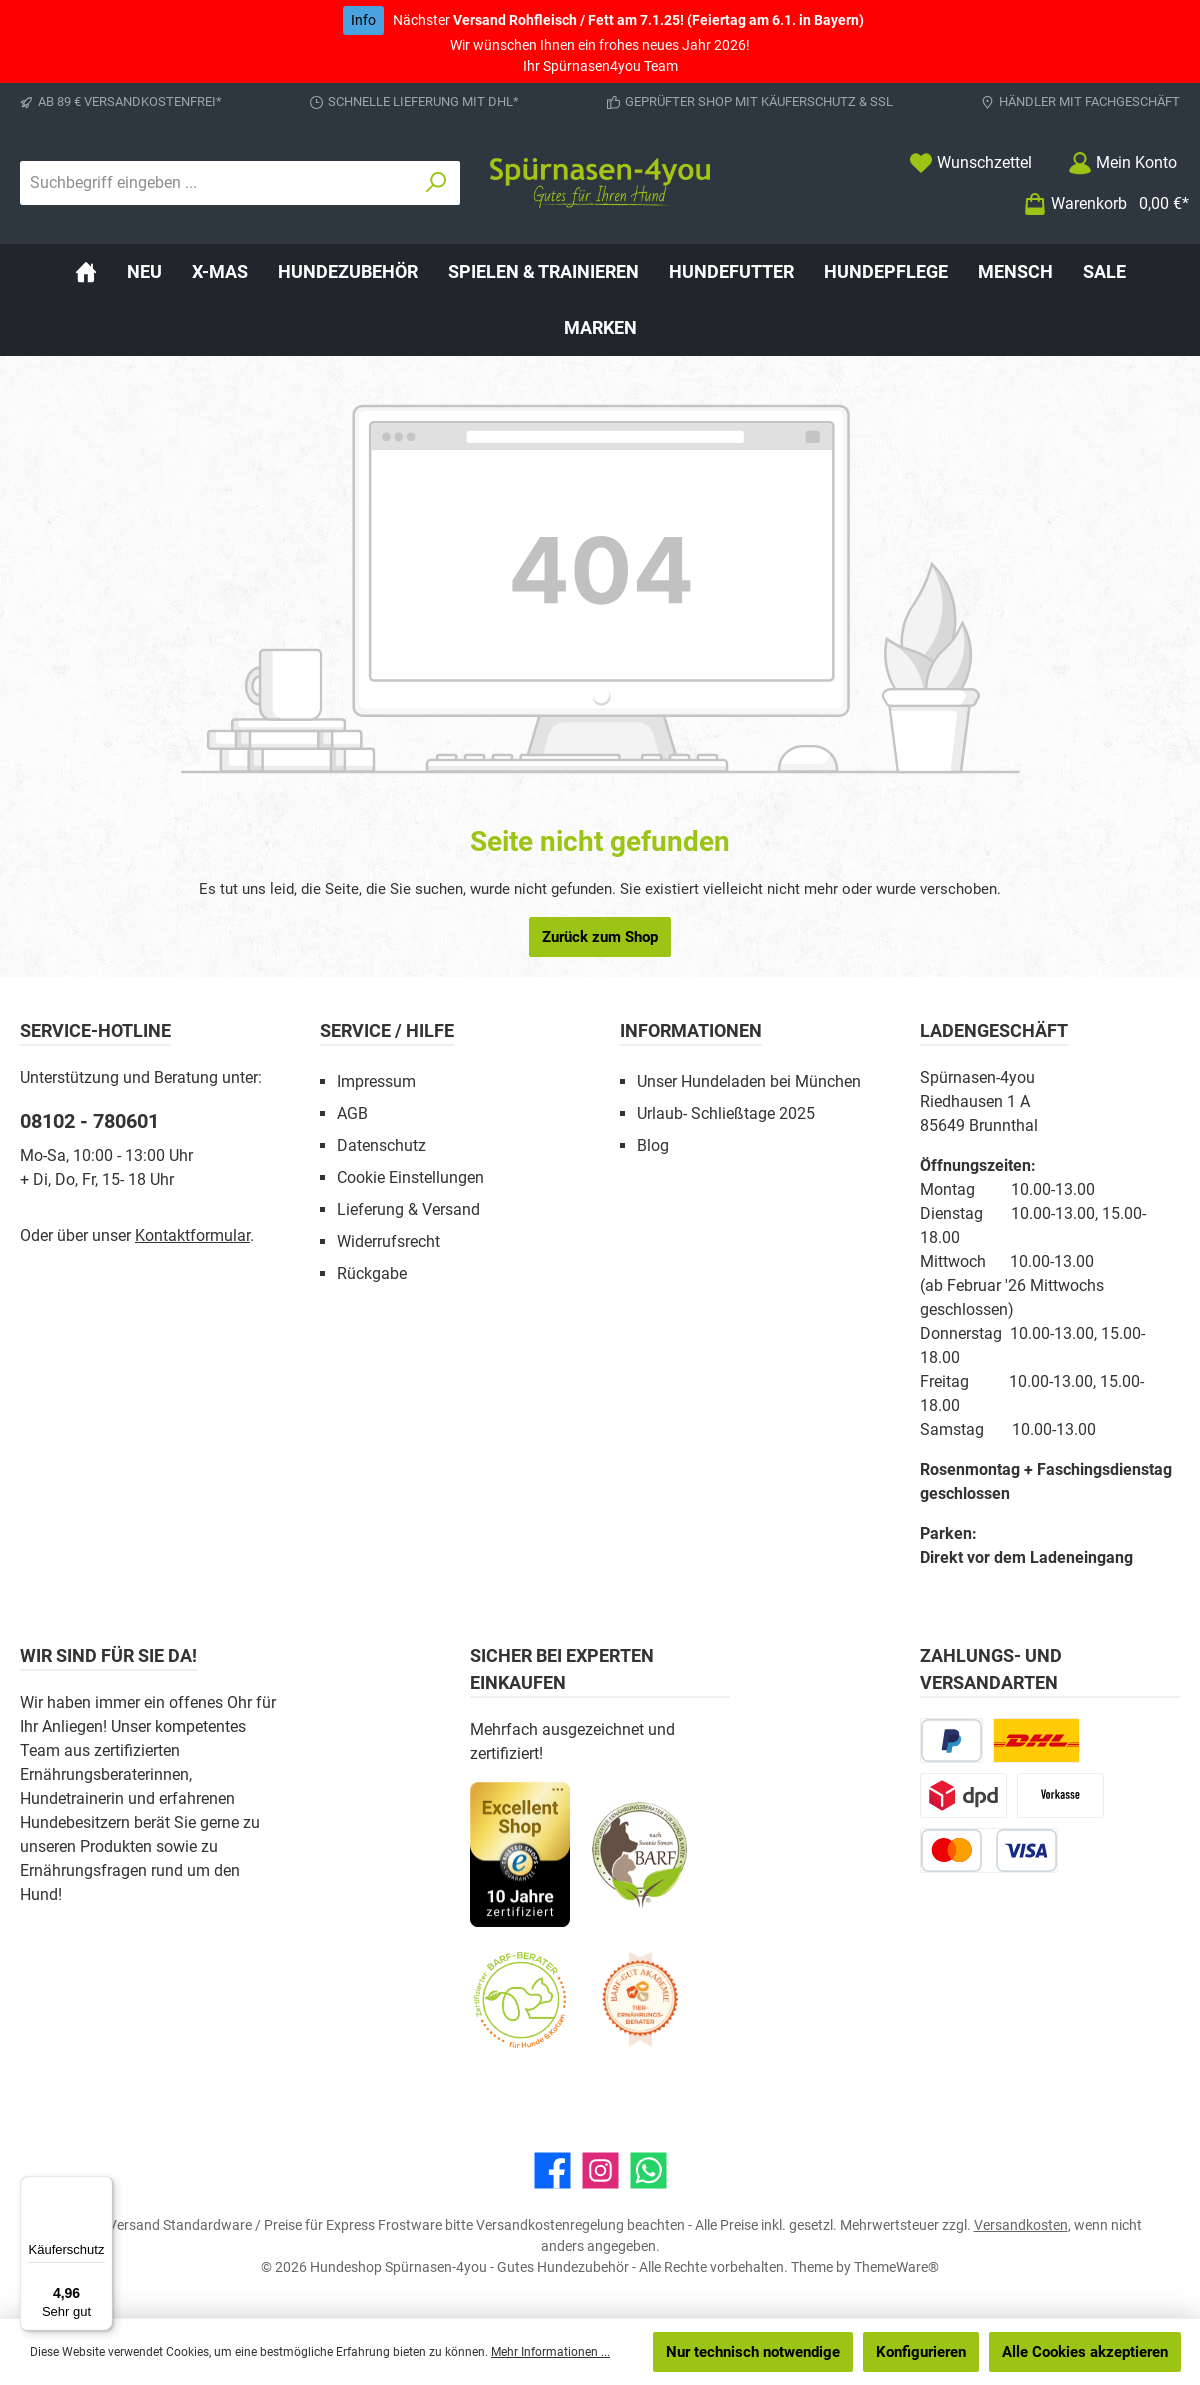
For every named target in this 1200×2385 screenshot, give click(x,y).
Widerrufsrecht (388, 1241)
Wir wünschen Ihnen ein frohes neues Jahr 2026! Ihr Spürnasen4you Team (603, 40)
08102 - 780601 (89, 1121)
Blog (653, 1145)
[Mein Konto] (1122, 162)
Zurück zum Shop (600, 937)
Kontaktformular (192, 1235)
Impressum (376, 1081)
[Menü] (101, 2188)
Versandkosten (1021, 2225)
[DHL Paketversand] (1036, 1740)
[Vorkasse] (1060, 1795)
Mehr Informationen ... (550, 2352)
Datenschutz (381, 1145)
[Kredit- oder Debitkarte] (989, 1850)
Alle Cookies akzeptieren (1085, 2352)
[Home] (86, 272)
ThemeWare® (896, 2267)
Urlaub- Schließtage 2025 (726, 1113)
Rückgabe (372, 1273)
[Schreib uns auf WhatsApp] (648, 2170)
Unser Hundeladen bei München (749, 1081)
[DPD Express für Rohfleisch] (963, 1795)
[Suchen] (436, 183)
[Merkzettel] (970, 162)
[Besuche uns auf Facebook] (552, 2170)
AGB (352, 1113)
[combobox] (217, 183)
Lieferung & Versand (408, 1209)
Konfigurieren (921, 2352)
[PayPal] (951, 1740)
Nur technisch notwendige (753, 2352)
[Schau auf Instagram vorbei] (600, 2170)
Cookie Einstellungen (410, 1177)
